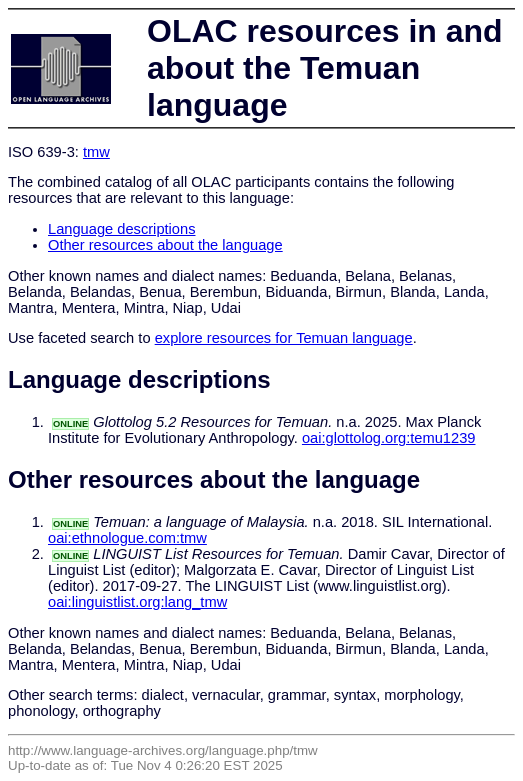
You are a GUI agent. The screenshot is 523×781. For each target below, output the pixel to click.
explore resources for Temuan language (284, 338)
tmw (96, 152)
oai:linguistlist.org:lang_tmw (137, 602)
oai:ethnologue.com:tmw (127, 538)
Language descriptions (122, 229)
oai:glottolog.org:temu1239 (389, 438)
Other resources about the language (165, 245)
